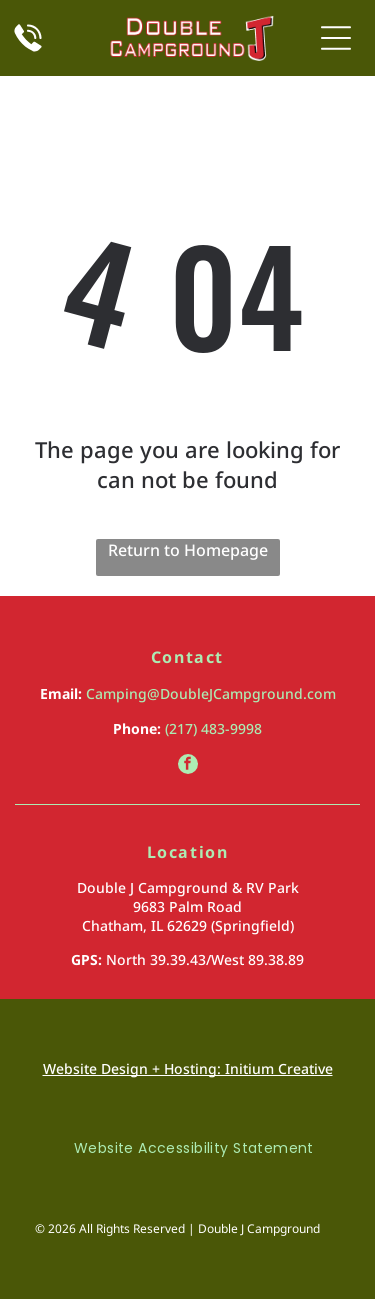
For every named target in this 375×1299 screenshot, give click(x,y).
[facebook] (188, 766)
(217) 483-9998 (213, 728)
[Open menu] (336, 38)
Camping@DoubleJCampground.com (211, 693)
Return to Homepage (188, 550)
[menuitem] (187, 1148)
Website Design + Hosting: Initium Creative (188, 1068)
